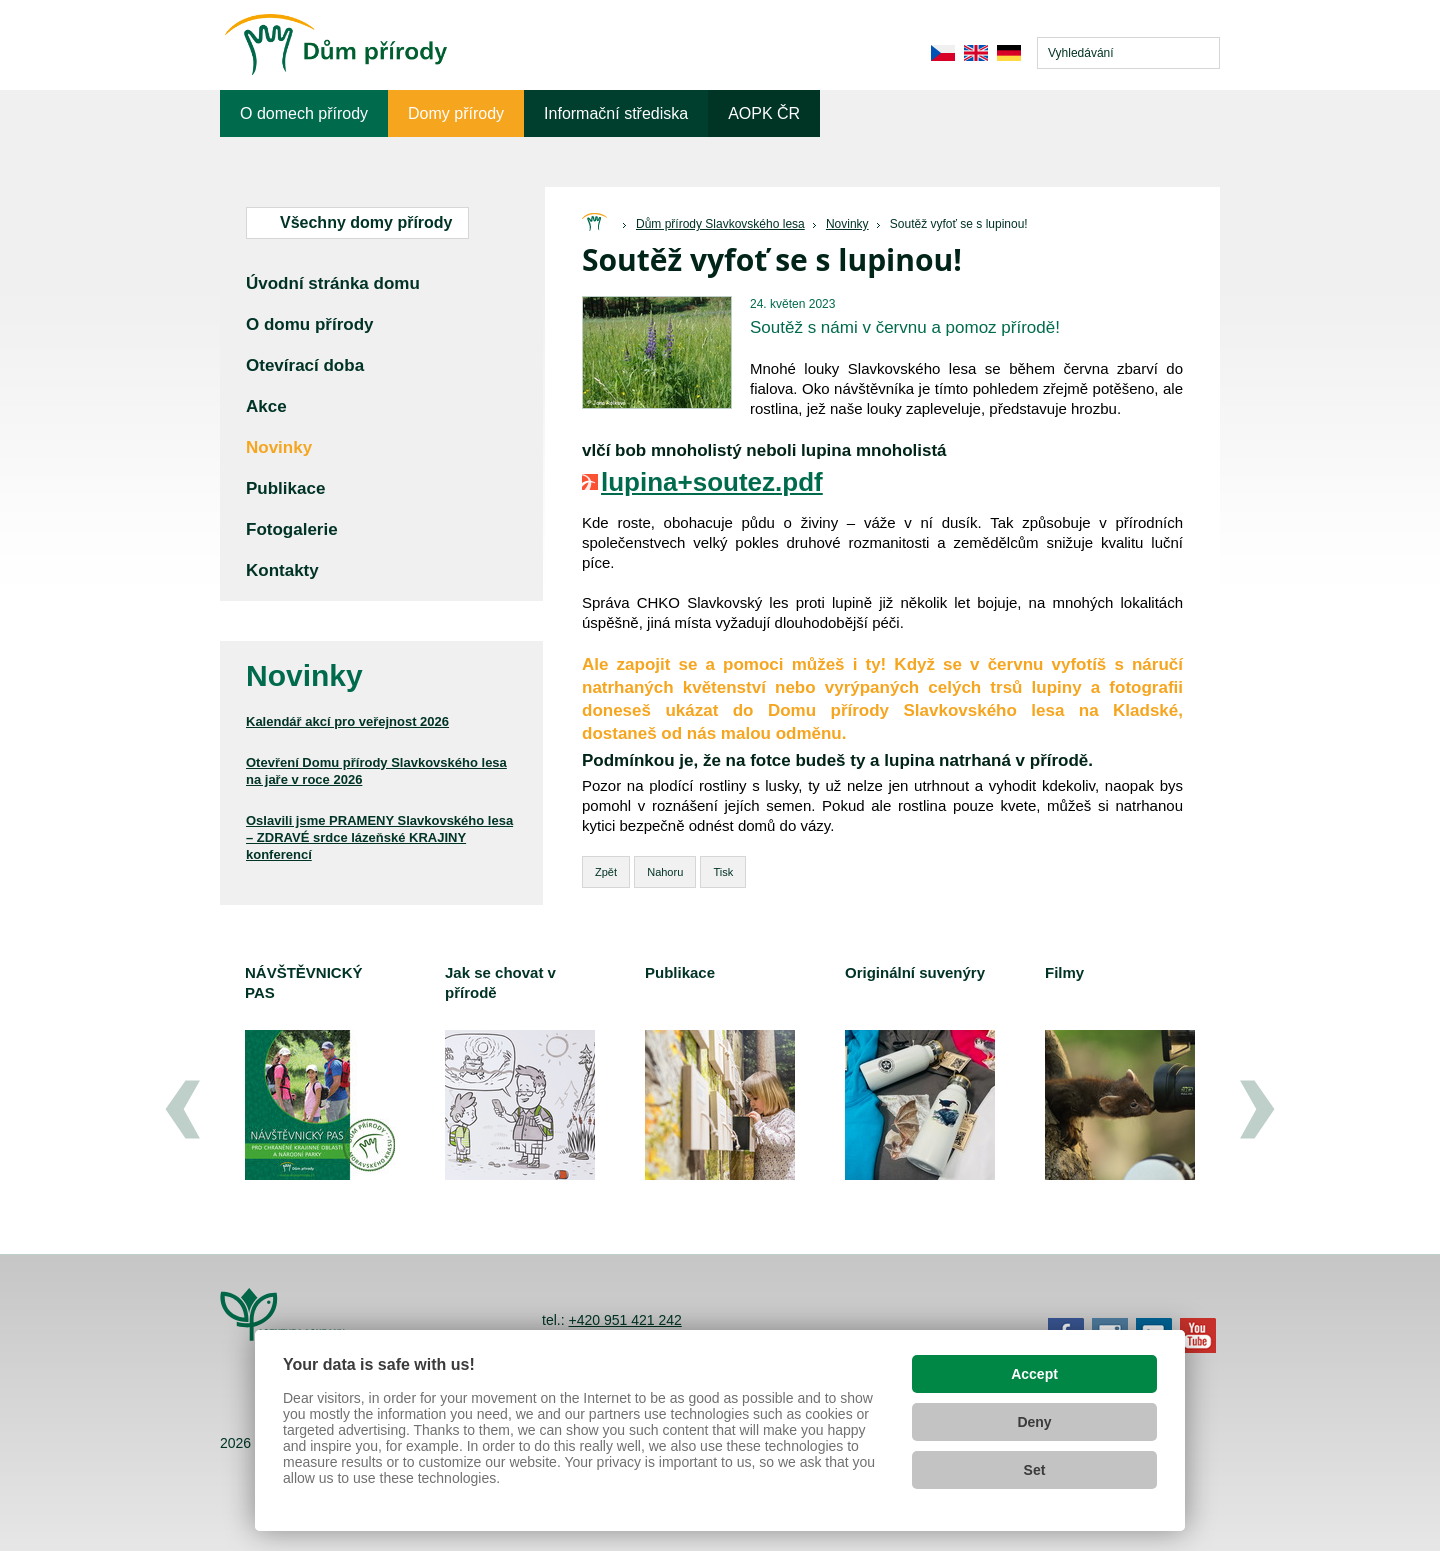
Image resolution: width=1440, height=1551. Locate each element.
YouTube (1198, 1335)
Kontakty (282, 570)
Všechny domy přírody (366, 222)
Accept (1034, 1374)
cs (942, 53)
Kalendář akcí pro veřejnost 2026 (347, 721)
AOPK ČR (764, 113)
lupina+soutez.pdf (712, 482)
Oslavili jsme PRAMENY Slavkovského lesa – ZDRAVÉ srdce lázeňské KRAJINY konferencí (379, 837)
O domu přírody (310, 324)
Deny (1034, 1422)
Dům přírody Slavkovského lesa (720, 224)
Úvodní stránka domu (333, 283)
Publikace (285, 488)
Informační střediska (616, 113)
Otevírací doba (305, 365)
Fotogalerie (292, 529)
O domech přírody (304, 113)
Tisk (723, 872)
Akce (266, 406)
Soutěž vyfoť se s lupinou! (959, 224)
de (1008, 53)
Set (1035, 1470)
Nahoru (665, 872)
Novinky (847, 224)
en (975, 53)
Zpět (606, 872)
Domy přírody (456, 113)
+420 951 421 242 (624, 1320)
